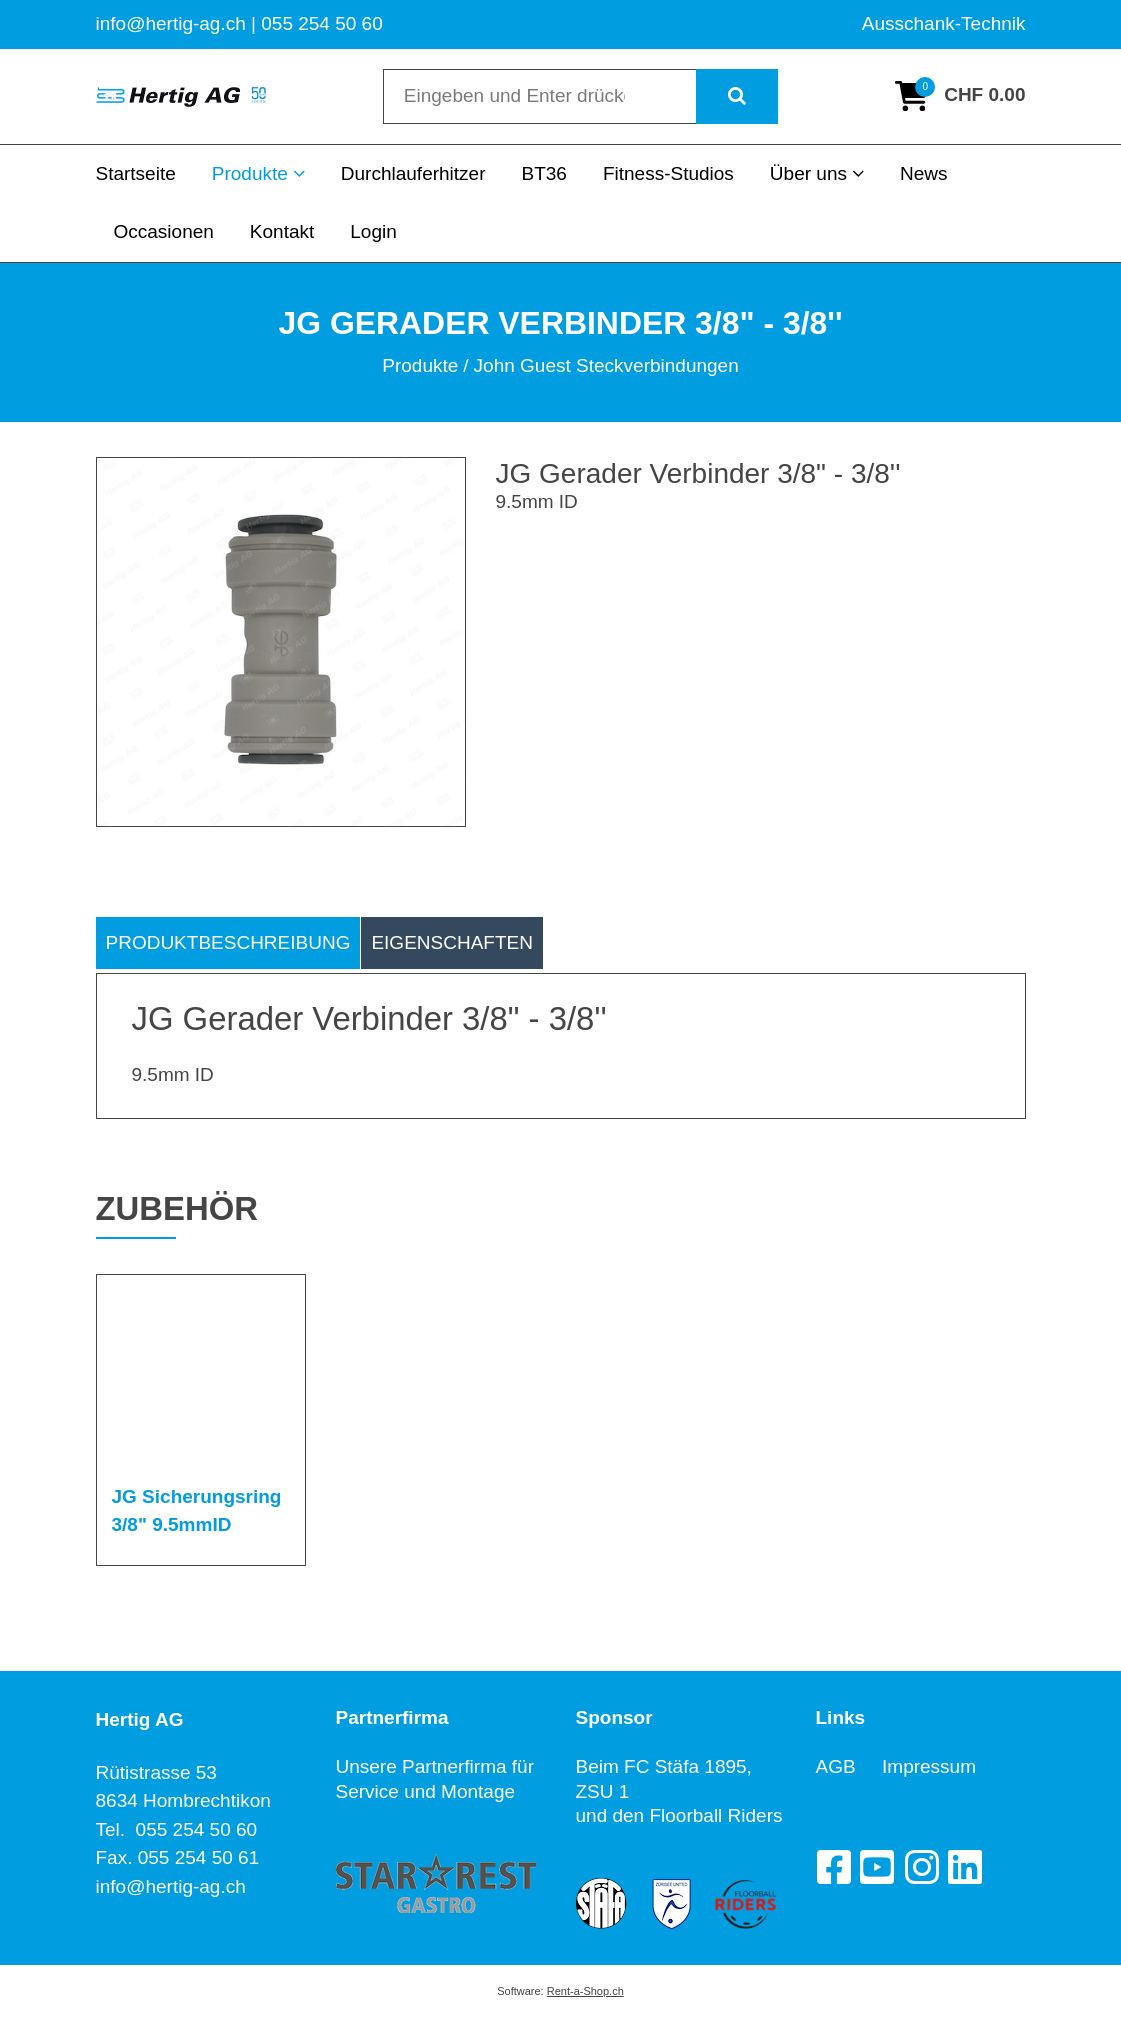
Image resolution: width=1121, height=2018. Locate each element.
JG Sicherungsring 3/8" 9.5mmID (197, 1511)
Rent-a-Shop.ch (585, 1991)
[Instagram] (921, 1867)
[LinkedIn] (965, 1867)
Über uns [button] (817, 173)
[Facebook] (833, 1867)
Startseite (136, 173)
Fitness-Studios (668, 173)
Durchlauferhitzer (413, 173)
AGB (849, 1766)
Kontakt (282, 231)
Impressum (929, 1766)
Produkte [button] (258, 173)
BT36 (543, 173)
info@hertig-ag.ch (171, 1886)
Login (373, 231)
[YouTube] (877, 1867)
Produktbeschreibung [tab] (228, 942)
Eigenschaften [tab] (452, 942)
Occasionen (164, 231)
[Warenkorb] (960, 96)
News (924, 173)
